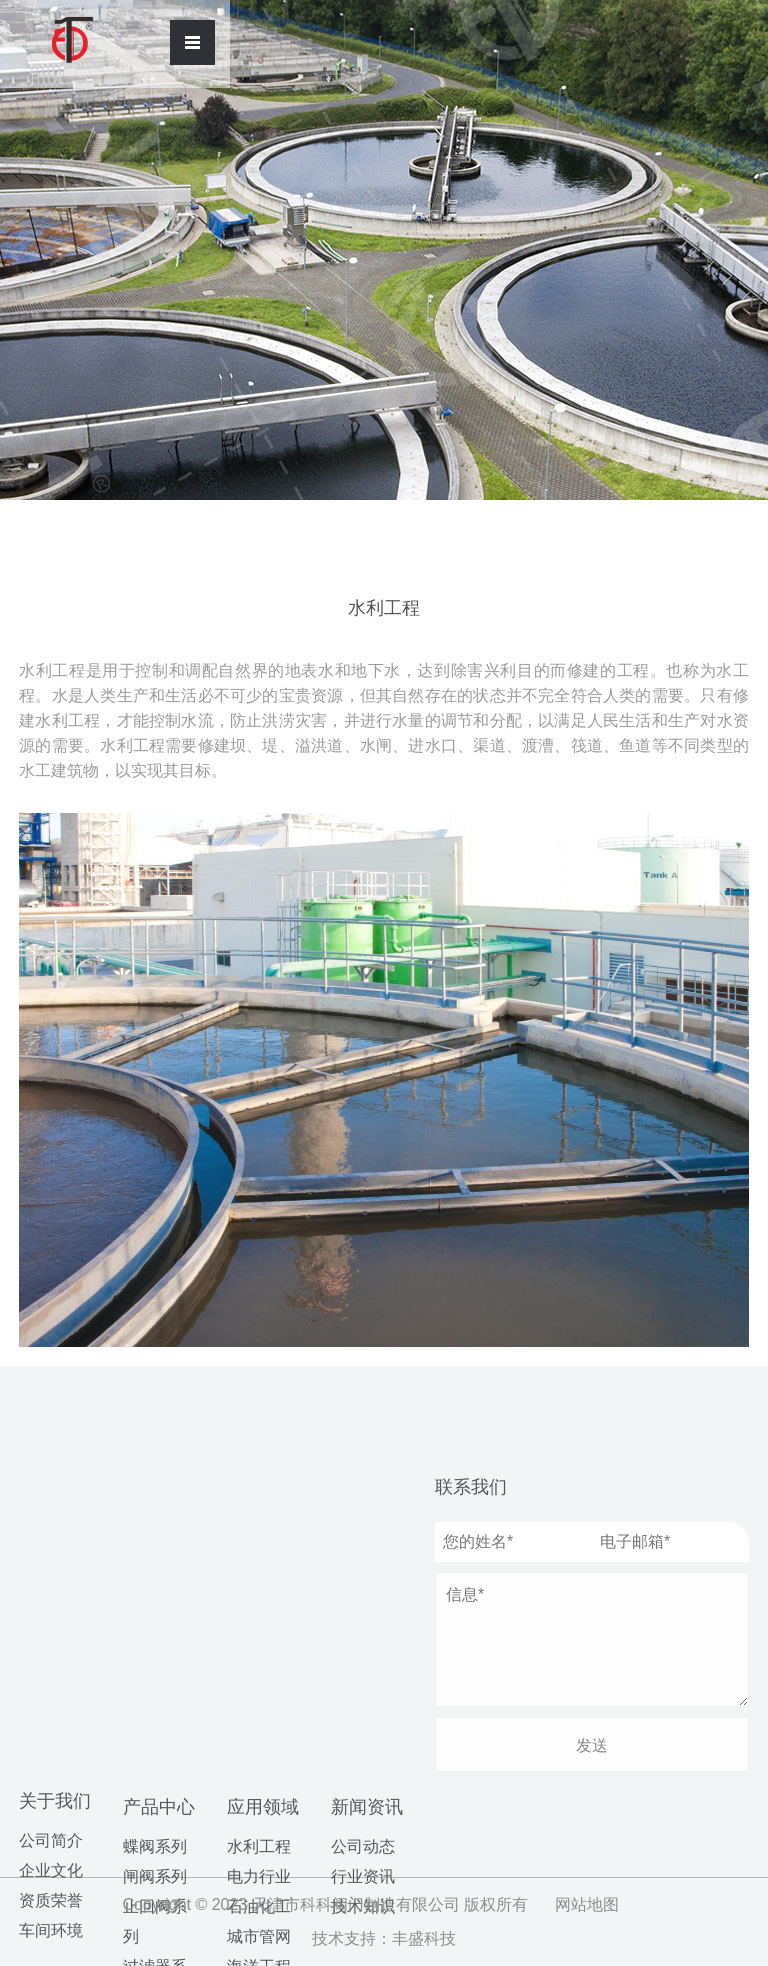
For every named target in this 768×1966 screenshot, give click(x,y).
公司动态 (363, 1693)
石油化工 (259, 1655)
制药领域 (259, 1805)
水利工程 (259, 1595)
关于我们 (55, 1490)
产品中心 (159, 1509)
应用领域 (263, 1556)
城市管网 (259, 1685)
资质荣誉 (51, 1589)
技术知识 (363, 1753)
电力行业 (259, 1625)
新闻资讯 (367, 1654)
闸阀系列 (155, 1578)
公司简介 (51, 1529)
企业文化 (51, 1559)
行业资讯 (363, 1723)
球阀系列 (155, 1788)
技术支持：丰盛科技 (384, 1938)
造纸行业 (259, 1775)
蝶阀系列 (155, 1548)
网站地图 (587, 1904)
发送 (592, 1745)
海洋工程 (259, 1715)
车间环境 (51, 1619)
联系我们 (471, 1487)
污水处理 (259, 1745)
